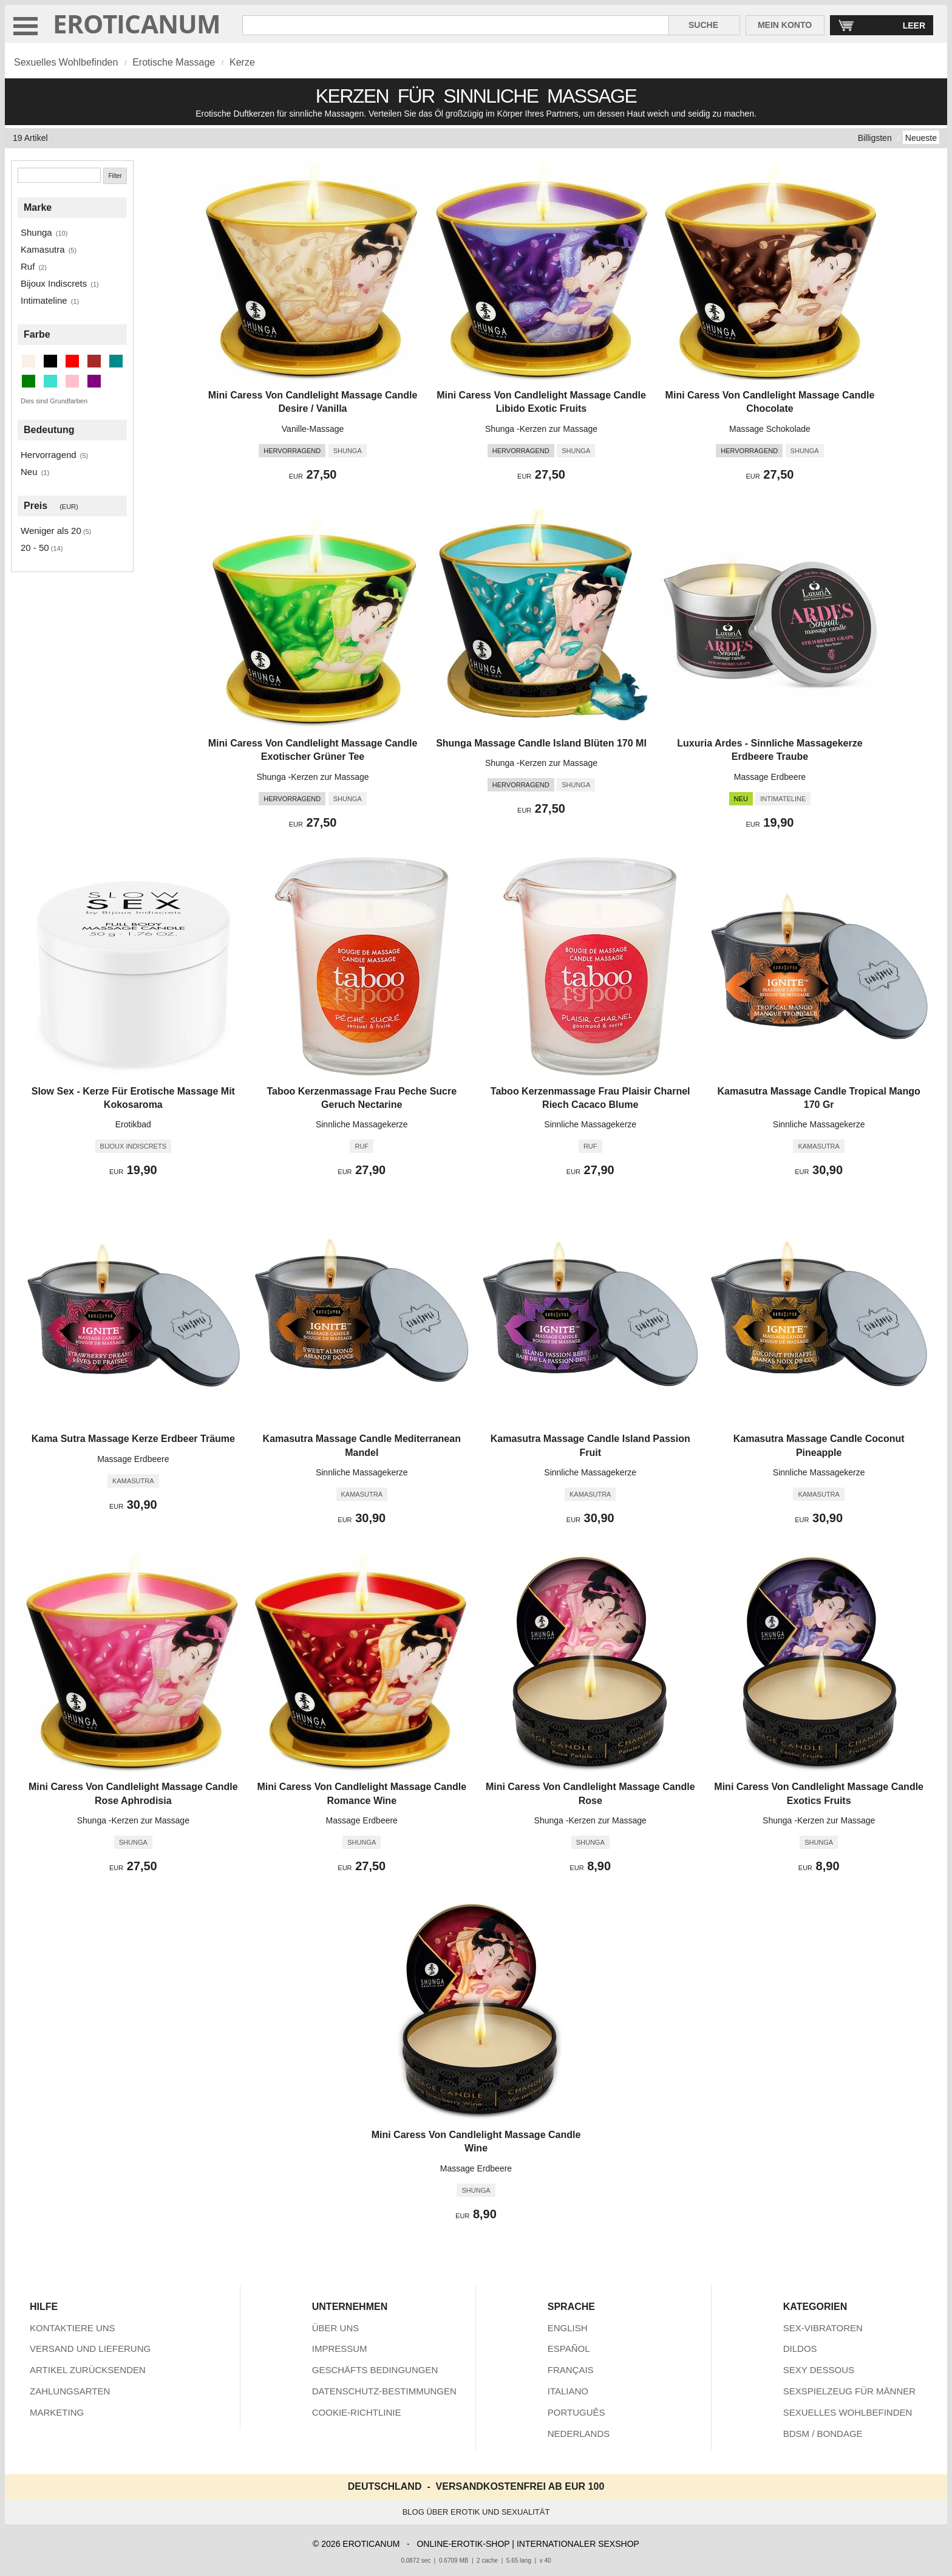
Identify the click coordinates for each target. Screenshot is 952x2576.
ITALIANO (568, 2391)
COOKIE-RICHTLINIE (356, 2412)
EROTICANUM (137, 23)
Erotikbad (133, 1124)
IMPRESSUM (339, 2348)
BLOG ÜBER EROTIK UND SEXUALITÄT (476, 2511)
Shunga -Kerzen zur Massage (541, 429)
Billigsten (875, 138)
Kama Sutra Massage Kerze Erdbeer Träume (133, 1438)
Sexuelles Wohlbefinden (66, 62)
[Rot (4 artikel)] (72, 361)
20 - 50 (35, 547)
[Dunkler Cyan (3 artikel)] (116, 361)
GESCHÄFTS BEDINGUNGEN (375, 2370)
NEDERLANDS (579, 2433)
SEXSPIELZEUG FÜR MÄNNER (849, 2391)
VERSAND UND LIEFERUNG (90, 2348)
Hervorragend (48, 454)
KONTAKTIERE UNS (72, 2328)
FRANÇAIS (571, 2370)
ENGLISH (568, 2328)
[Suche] (59, 175)
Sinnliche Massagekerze (362, 1124)
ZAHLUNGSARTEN (70, 2391)
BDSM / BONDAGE (823, 2433)
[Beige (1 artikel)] (28, 361)
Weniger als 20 (51, 530)
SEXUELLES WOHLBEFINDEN (848, 2412)
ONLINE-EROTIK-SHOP (462, 2544)
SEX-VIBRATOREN (823, 2328)
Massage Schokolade (770, 429)
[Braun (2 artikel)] (94, 361)
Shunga (36, 232)
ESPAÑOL (569, 2348)
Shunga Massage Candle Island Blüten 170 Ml (541, 743)
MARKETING (57, 2412)
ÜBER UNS (335, 2328)
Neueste (921, 138)
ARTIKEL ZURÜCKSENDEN (88, 2370)
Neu (29, 471)
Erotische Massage (173, 62)
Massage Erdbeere (770, 777)
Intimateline (44, 300)
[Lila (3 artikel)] (94, 381)
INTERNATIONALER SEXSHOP (578, 2544)
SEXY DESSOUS (818, 2370)
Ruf (28, 266)
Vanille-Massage (313, 429)
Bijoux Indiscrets (54, 283)
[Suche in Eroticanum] (455, 25)
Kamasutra (43, 249)
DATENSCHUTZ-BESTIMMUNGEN (384, 2391)
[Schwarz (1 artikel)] (50, 361)
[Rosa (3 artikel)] (72, 381)
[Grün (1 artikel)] (28, 381)
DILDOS (800, 2348)
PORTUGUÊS (576, 2412)
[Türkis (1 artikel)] (50, 381)
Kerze (242, 62)
